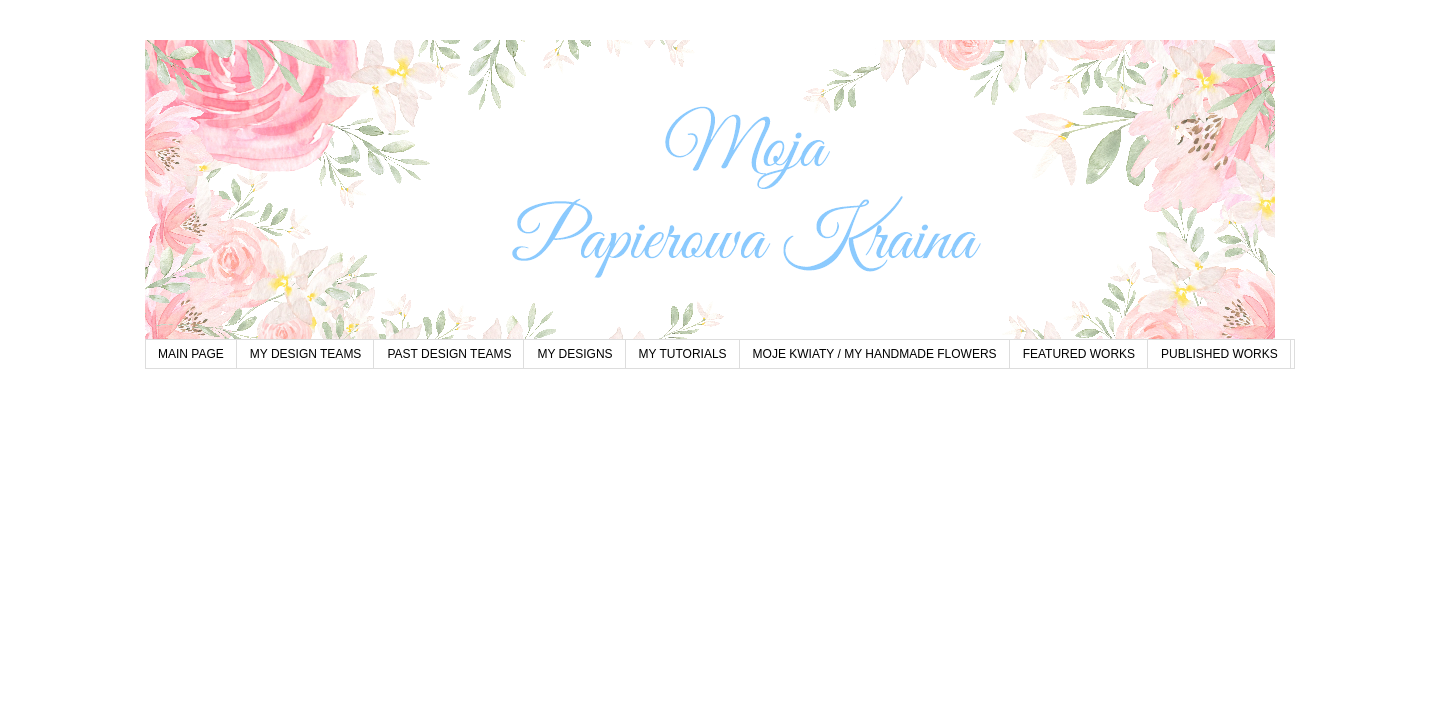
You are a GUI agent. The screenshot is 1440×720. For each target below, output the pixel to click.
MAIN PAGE (191, 354)
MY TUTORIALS (683, 354)
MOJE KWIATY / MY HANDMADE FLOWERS (875, 354)
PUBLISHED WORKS (1219, 354)
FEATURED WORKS (1079, 354)
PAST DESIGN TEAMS (449, 354)
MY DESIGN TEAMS (306, 354)
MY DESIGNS (574, 354)
